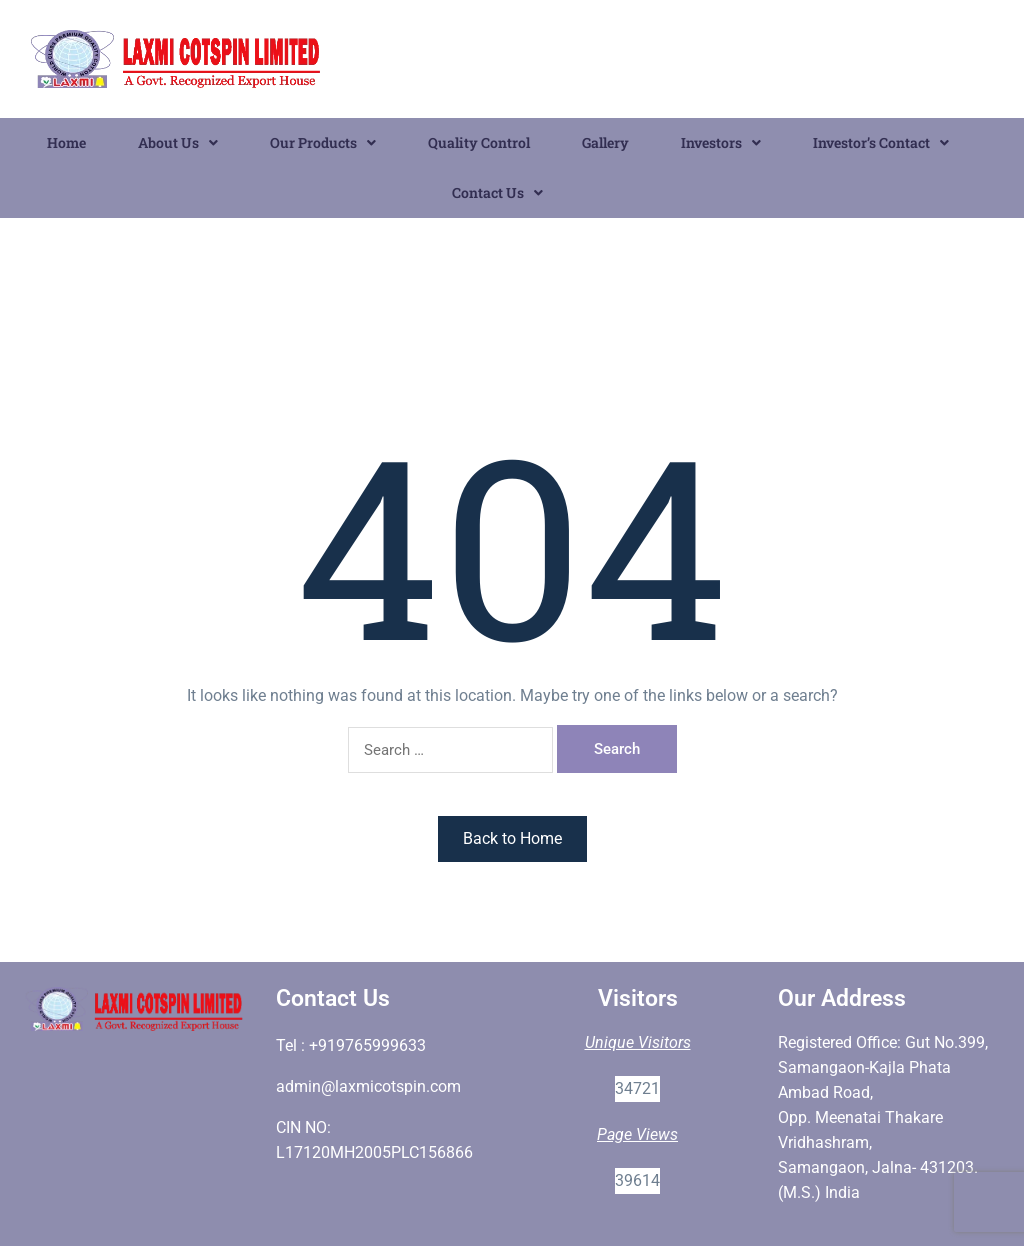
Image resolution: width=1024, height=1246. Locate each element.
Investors (721, 142)
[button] (178, 143)
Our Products (323, 142)
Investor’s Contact (881, 142)
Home (66, 142)
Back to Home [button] (512, 838)
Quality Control (479, 142)
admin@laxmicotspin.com (368, 1086)
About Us (178, 142)
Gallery (605, 142)
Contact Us (497, 192)
